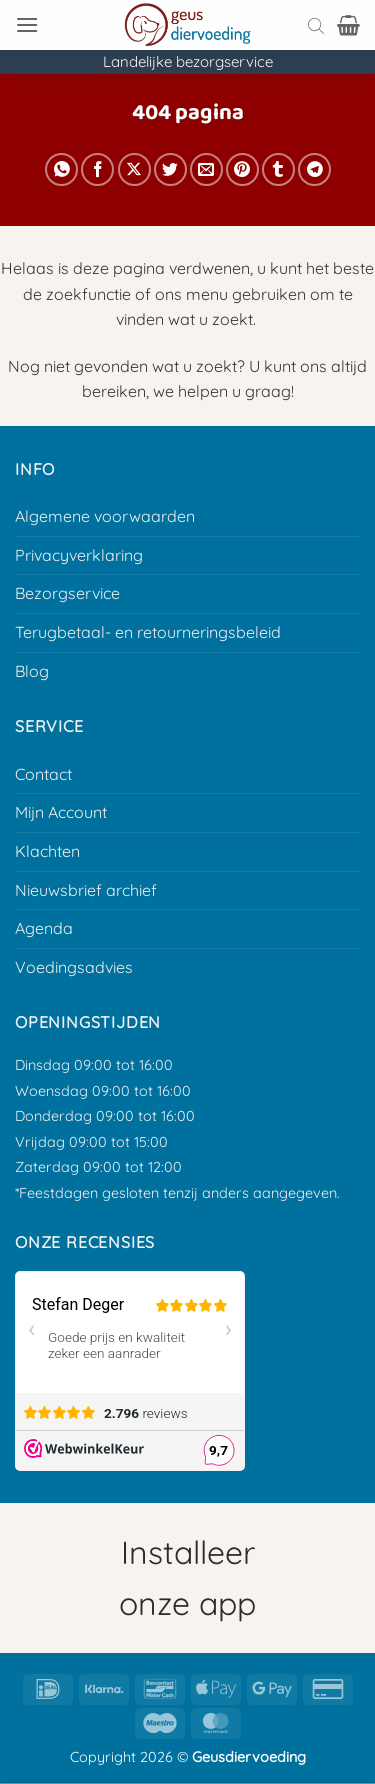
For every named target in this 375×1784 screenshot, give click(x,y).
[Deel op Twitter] (170, 169)
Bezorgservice (67, 593)
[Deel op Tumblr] (278, 169)
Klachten (47, 851)
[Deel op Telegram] (314, 169)
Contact (43, 774)
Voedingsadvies (74, 967)
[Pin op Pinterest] (242, 169)
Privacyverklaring (79, 555)
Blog (32, 671)
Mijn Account (61, 812)
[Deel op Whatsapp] (61, 169)
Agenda (44, 928)
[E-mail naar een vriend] (206, 169)
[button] (27, 24)
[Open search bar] (316, 25)
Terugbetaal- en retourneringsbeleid (148, 632)
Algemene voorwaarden (105, 516)
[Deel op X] (134, 169)
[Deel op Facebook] (97, 169)
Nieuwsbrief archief (86, 890)
